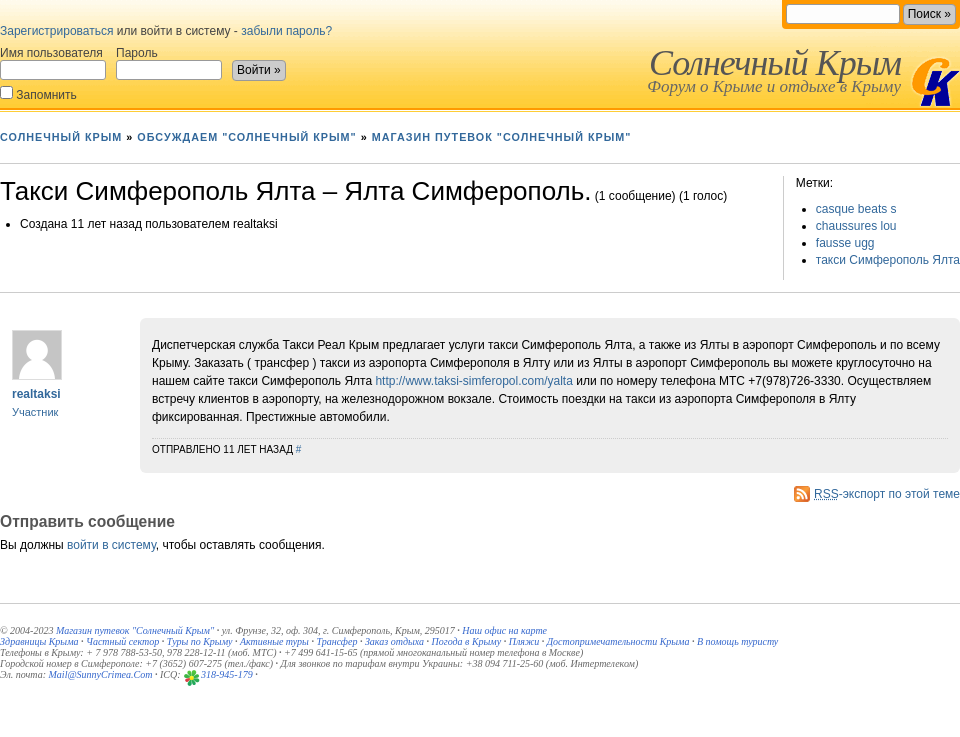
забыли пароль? (286, 31)
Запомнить (38, 93)
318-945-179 (227, 674)
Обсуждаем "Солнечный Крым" (246, 137)
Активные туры (274, 641)
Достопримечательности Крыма (618, 641)
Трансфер (336, 641)
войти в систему (111, 545)
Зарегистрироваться (56, 31)
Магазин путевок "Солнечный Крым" (502, 137)
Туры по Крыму (200, 641)
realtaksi (36, 394)
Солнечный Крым (775, 63)
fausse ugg (845, 243)
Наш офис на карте (504, 630)
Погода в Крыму (467, 641)
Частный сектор (122, 641)
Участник (35, 412)
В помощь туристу (737, 641)
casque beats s (856, 209)
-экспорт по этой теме (887, 494)
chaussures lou (856, 226)
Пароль (169, 63)
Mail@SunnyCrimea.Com (101, 674)
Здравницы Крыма (39, 641)
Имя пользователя (53, 63)
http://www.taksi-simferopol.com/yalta (473, 381)
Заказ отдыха (394, 641)
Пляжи (524, 641)
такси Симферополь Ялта (888, 260)
